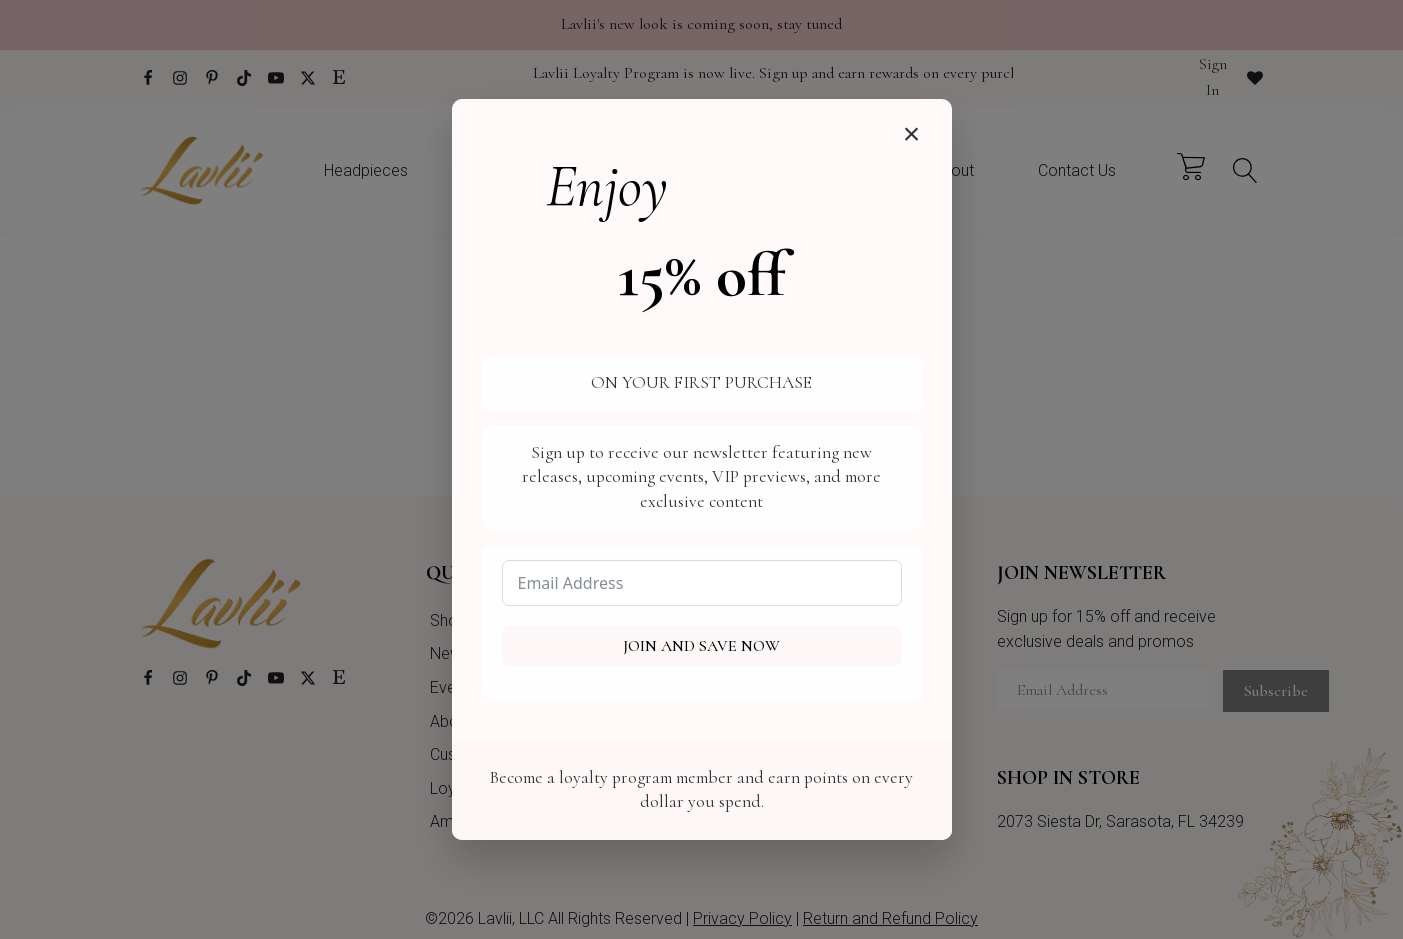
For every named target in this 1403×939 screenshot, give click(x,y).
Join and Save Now (701, 646)
